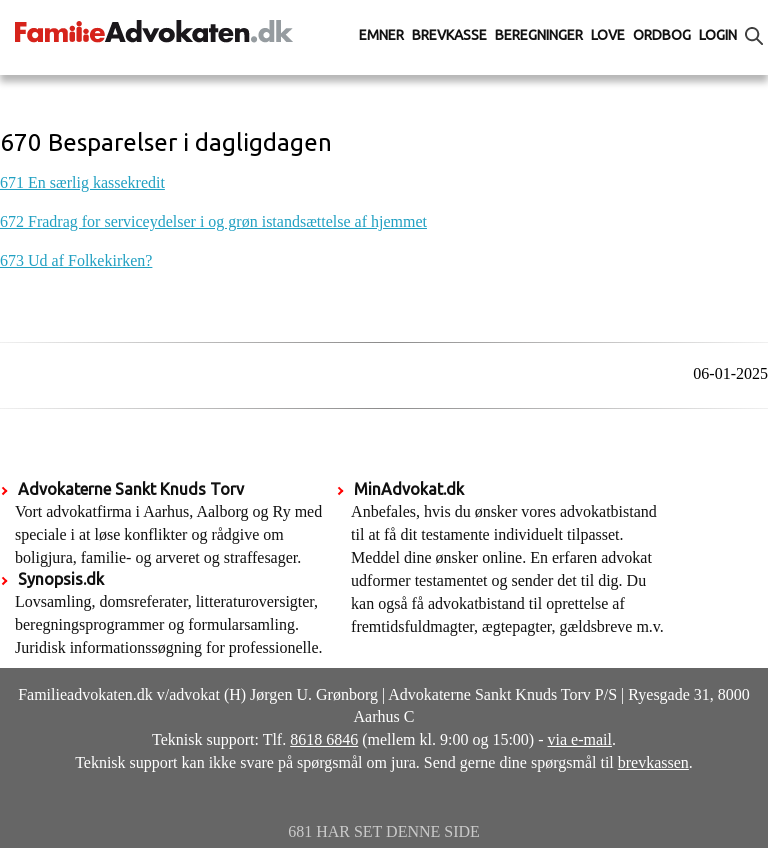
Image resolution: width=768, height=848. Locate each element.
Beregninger (539, 35)
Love (608, 35)
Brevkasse (449, 35)
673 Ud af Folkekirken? (76, 260)
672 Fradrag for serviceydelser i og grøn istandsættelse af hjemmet (213, 221)
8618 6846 (324, 739)
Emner (381, 35)
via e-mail (580, 739)
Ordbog (662, 35)
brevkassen (653, 762)
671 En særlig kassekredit (82, 182)
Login (718, 35)
